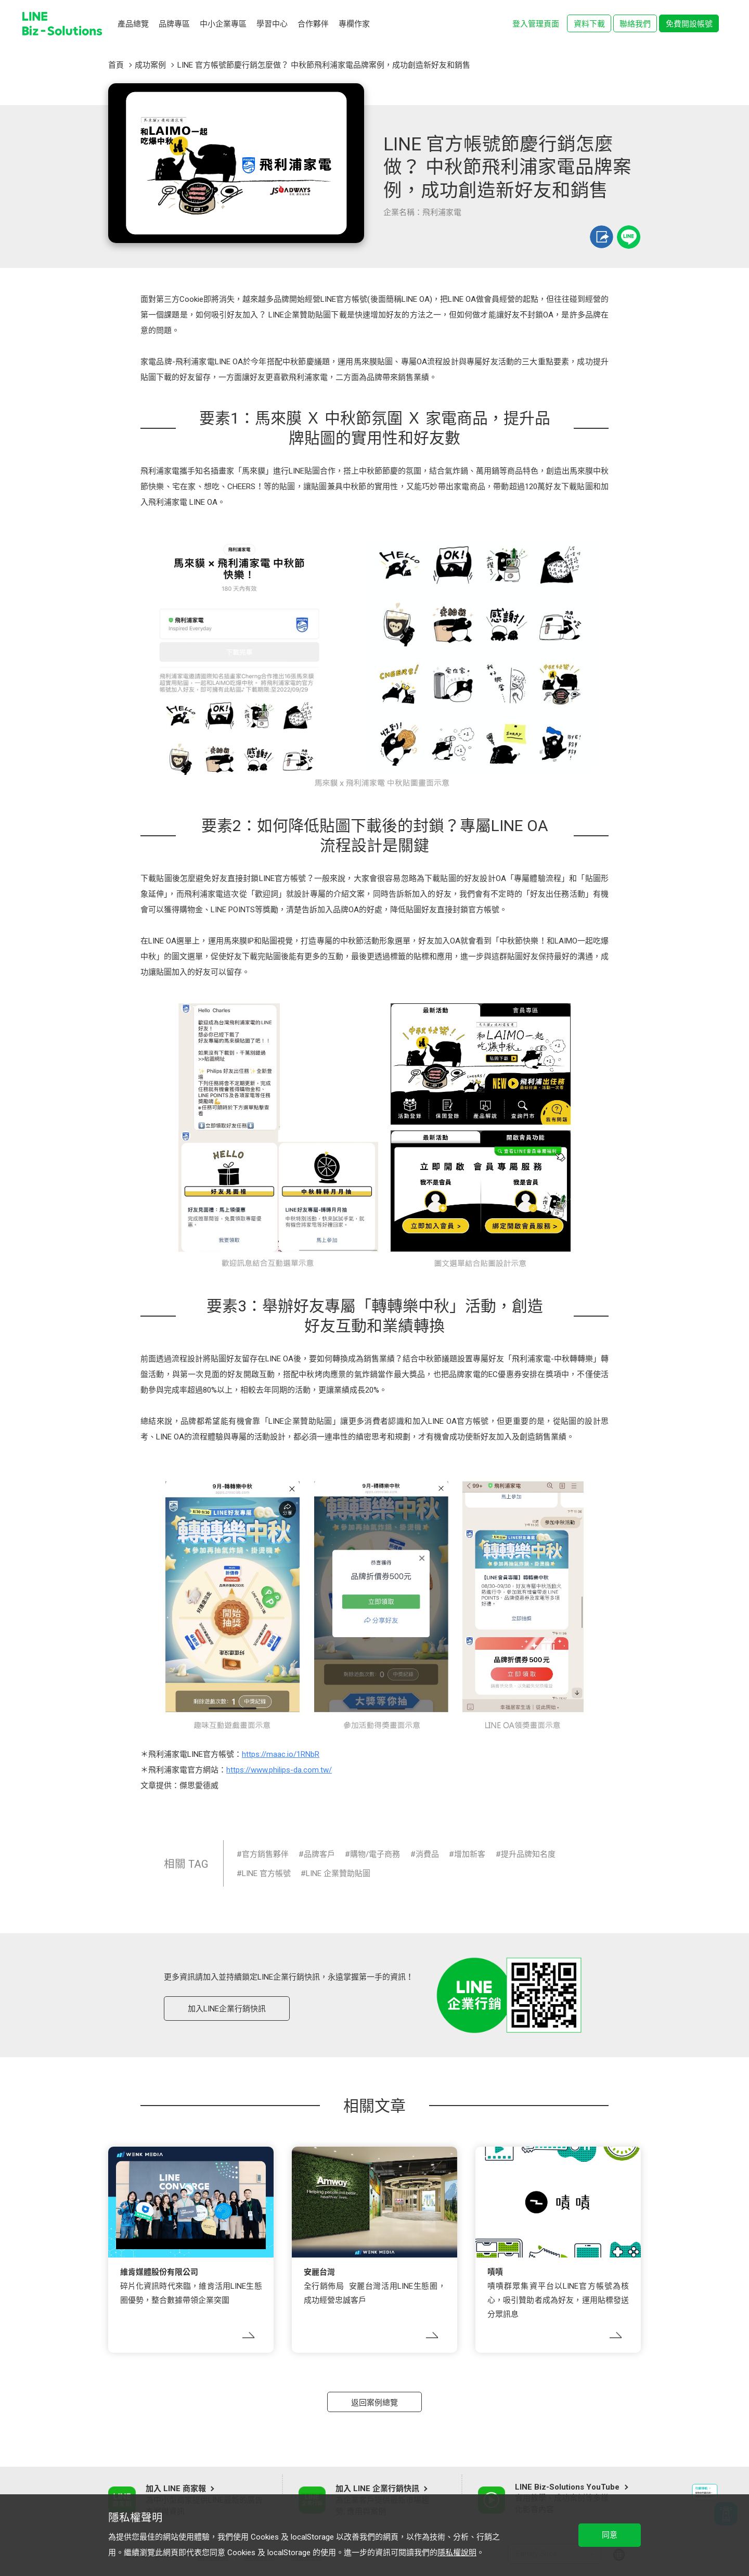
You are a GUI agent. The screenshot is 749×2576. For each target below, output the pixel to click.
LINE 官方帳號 (266, 1873)
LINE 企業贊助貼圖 (338, 1873)
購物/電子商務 (375, 1854)
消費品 (427, 1854)
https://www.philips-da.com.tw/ (279, 1770)
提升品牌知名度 (528, 1854)
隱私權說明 (456, 2552)
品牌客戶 (319, 1854)
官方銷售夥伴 (265, 1854)
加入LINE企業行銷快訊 (227, 2008)
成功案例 (150, 65)
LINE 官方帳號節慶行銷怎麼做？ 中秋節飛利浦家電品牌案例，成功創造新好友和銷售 (323, 65)
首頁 (116, 65)
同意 (609, 2535)
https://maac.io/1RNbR (280, 1754)
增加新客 (469, 1854)
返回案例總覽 (374, 2402)
